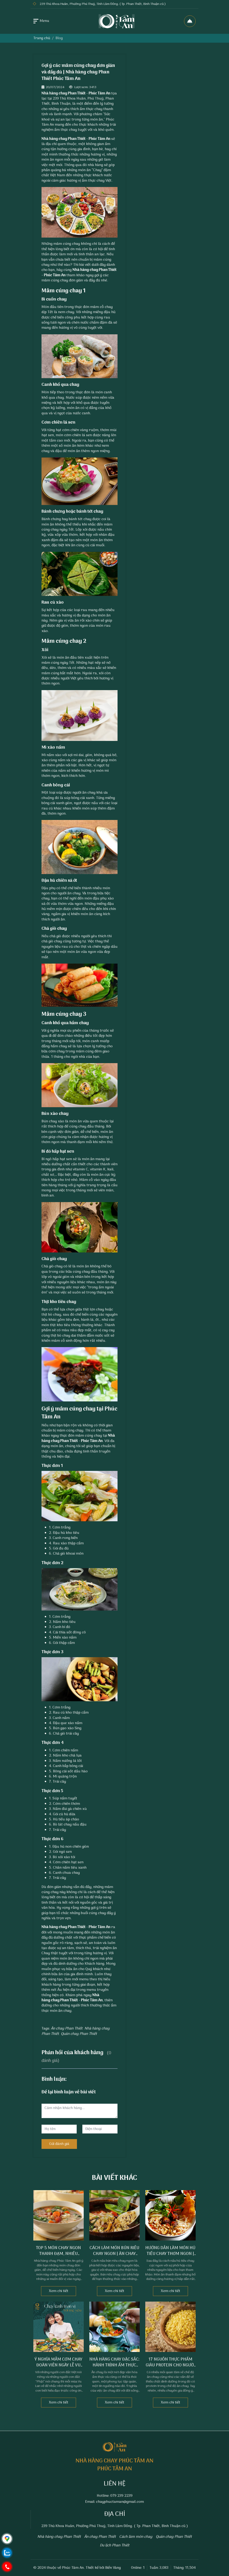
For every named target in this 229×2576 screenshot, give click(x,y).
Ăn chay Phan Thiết (66, 2029)
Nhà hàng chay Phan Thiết (59, 2537)
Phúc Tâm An (73, 2568)
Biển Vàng (113, 2568)
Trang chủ (41, 38)
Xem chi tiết (58, 2291)
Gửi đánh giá (59, 2144)
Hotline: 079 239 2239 (114, 2496)
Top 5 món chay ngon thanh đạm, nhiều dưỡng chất (58, 2254)
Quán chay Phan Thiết (79, 2034)
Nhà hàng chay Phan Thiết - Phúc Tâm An (76, 93)
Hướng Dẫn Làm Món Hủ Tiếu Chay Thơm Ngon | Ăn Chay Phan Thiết (170, 2254)
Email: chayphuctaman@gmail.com (114, 2502)
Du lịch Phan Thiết (114, 2545)
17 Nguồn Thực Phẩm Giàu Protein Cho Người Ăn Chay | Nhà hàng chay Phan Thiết (170, 2368)
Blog (59, 38)
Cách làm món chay (135, 2537)
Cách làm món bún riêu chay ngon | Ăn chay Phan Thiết (114, 2254)
